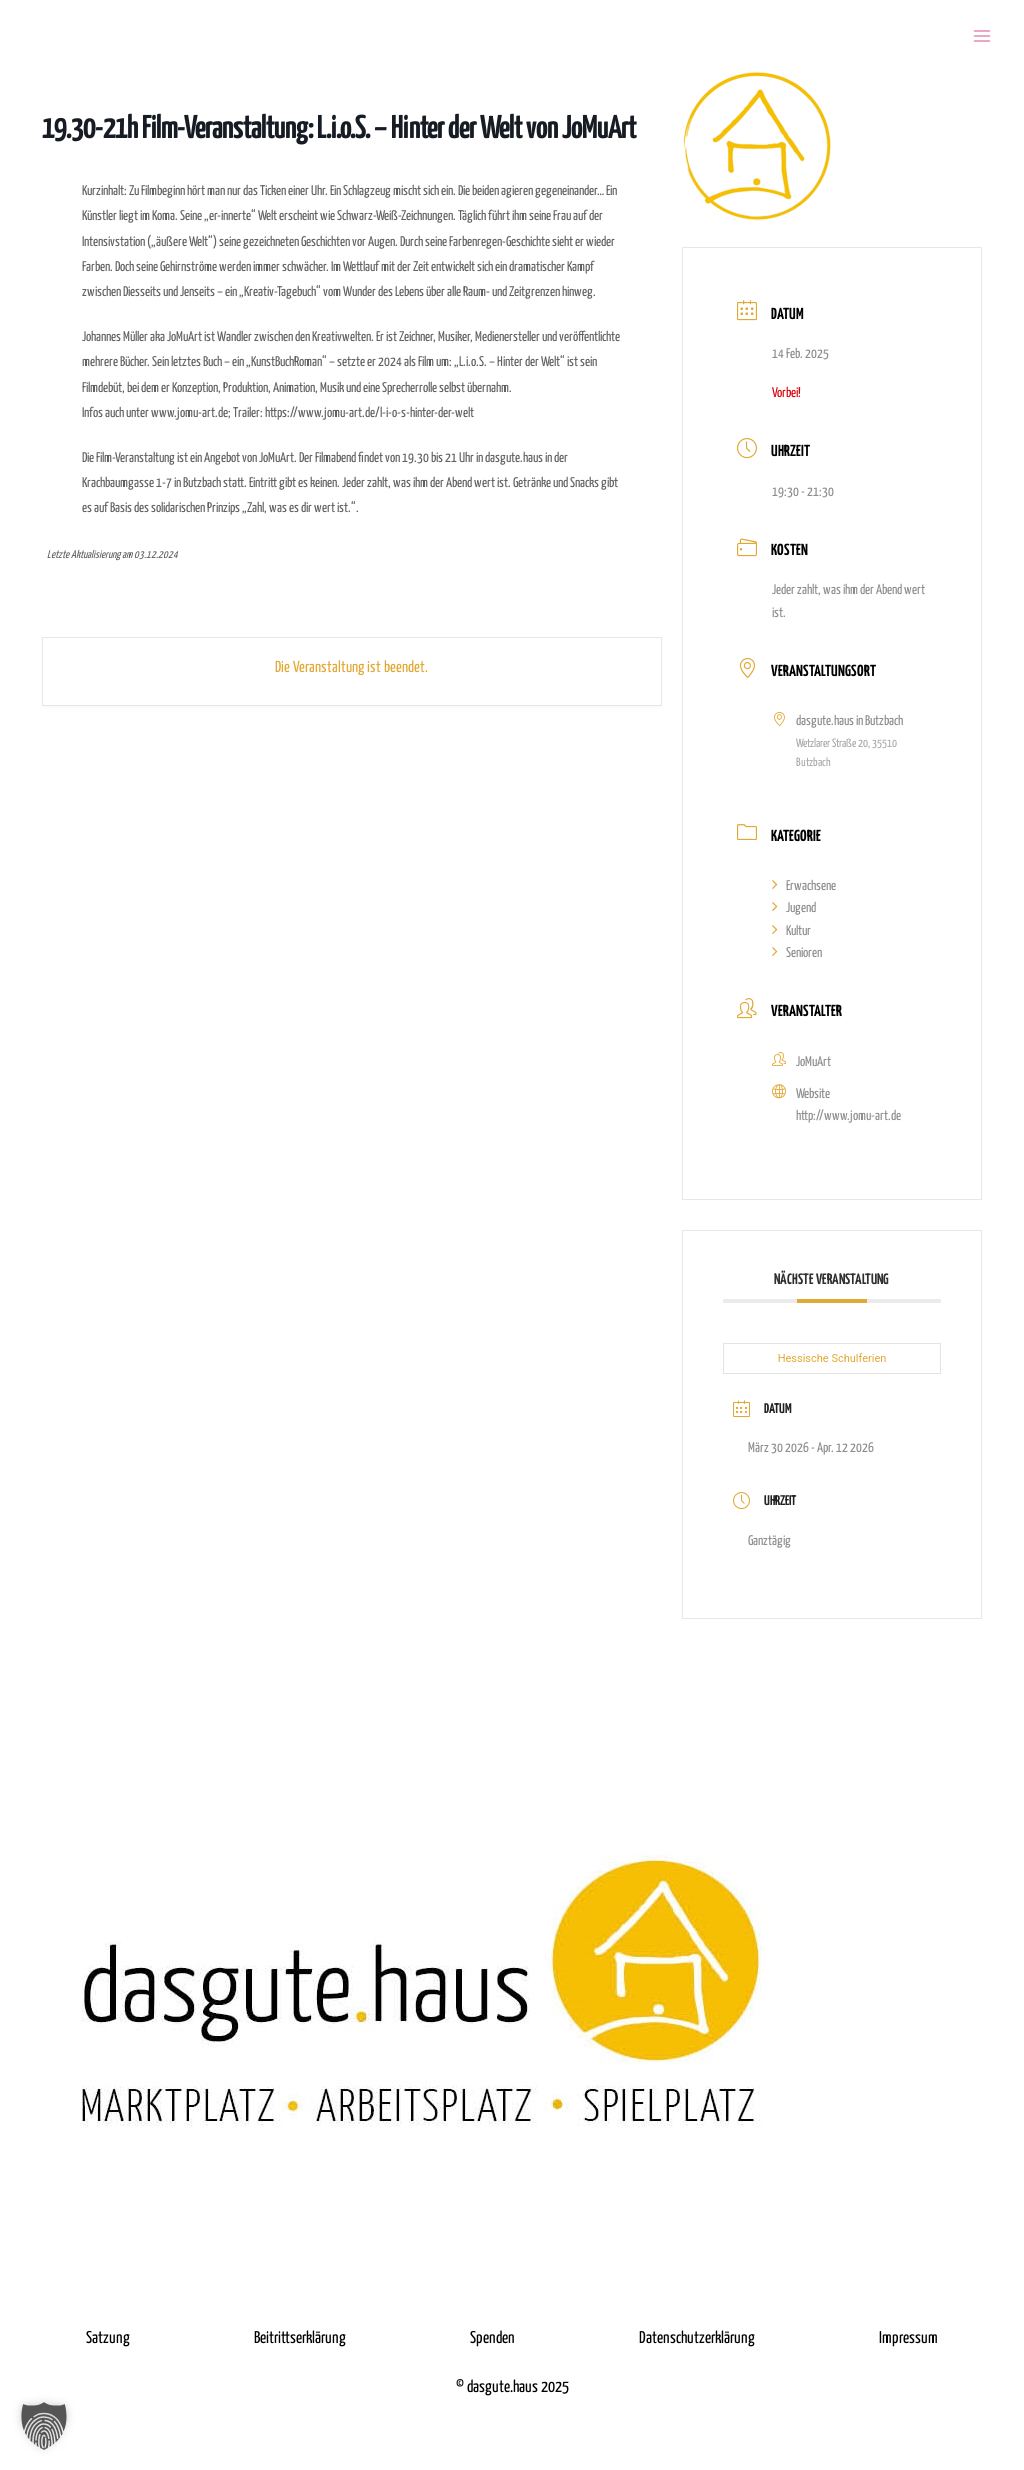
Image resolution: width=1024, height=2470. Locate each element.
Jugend (794, 908)
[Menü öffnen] (981, 35)
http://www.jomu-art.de (848, 1116)
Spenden (492, 2338)
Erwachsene (804, 886)
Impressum (908, 2338)
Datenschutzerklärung (697, 2338)
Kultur (791, 931)
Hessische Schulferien (832, 1358)
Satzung (108, 2338)
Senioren (797, 953)
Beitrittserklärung (300, 2338)
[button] (44, 2426)
